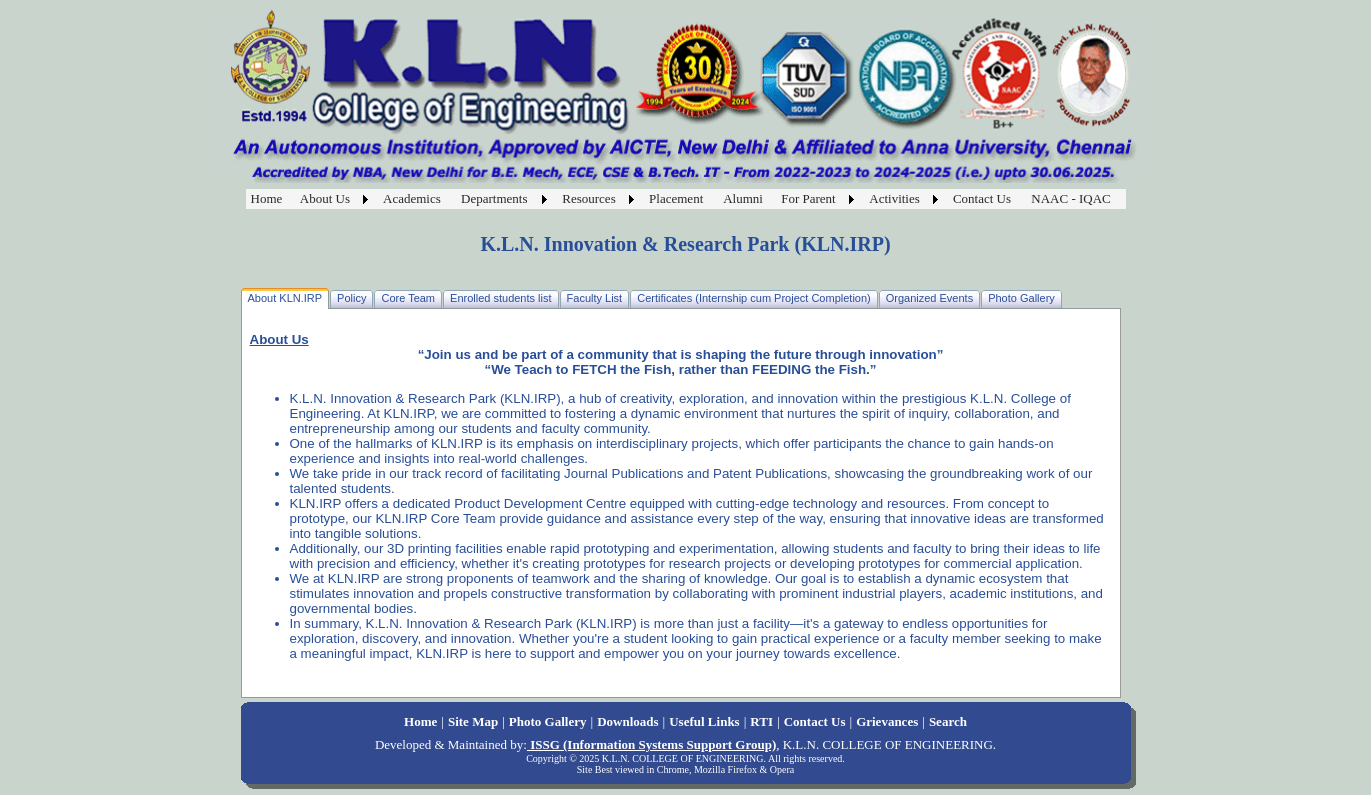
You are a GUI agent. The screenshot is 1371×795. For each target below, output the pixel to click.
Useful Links (704, 721)
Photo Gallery (548, 721)
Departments (494, 198)
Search (948, 721)
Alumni (743, 198)
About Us (325, 198)
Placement (676, 198)
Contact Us (982, 198)
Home (267, 198)
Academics (412, 198)
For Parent (808, 198)
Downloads (627, 721)
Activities (894, 198)
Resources (588, 198)
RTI (761, 721)
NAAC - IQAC (1070, 198)
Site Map (473, 721)
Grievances (887, 721)
